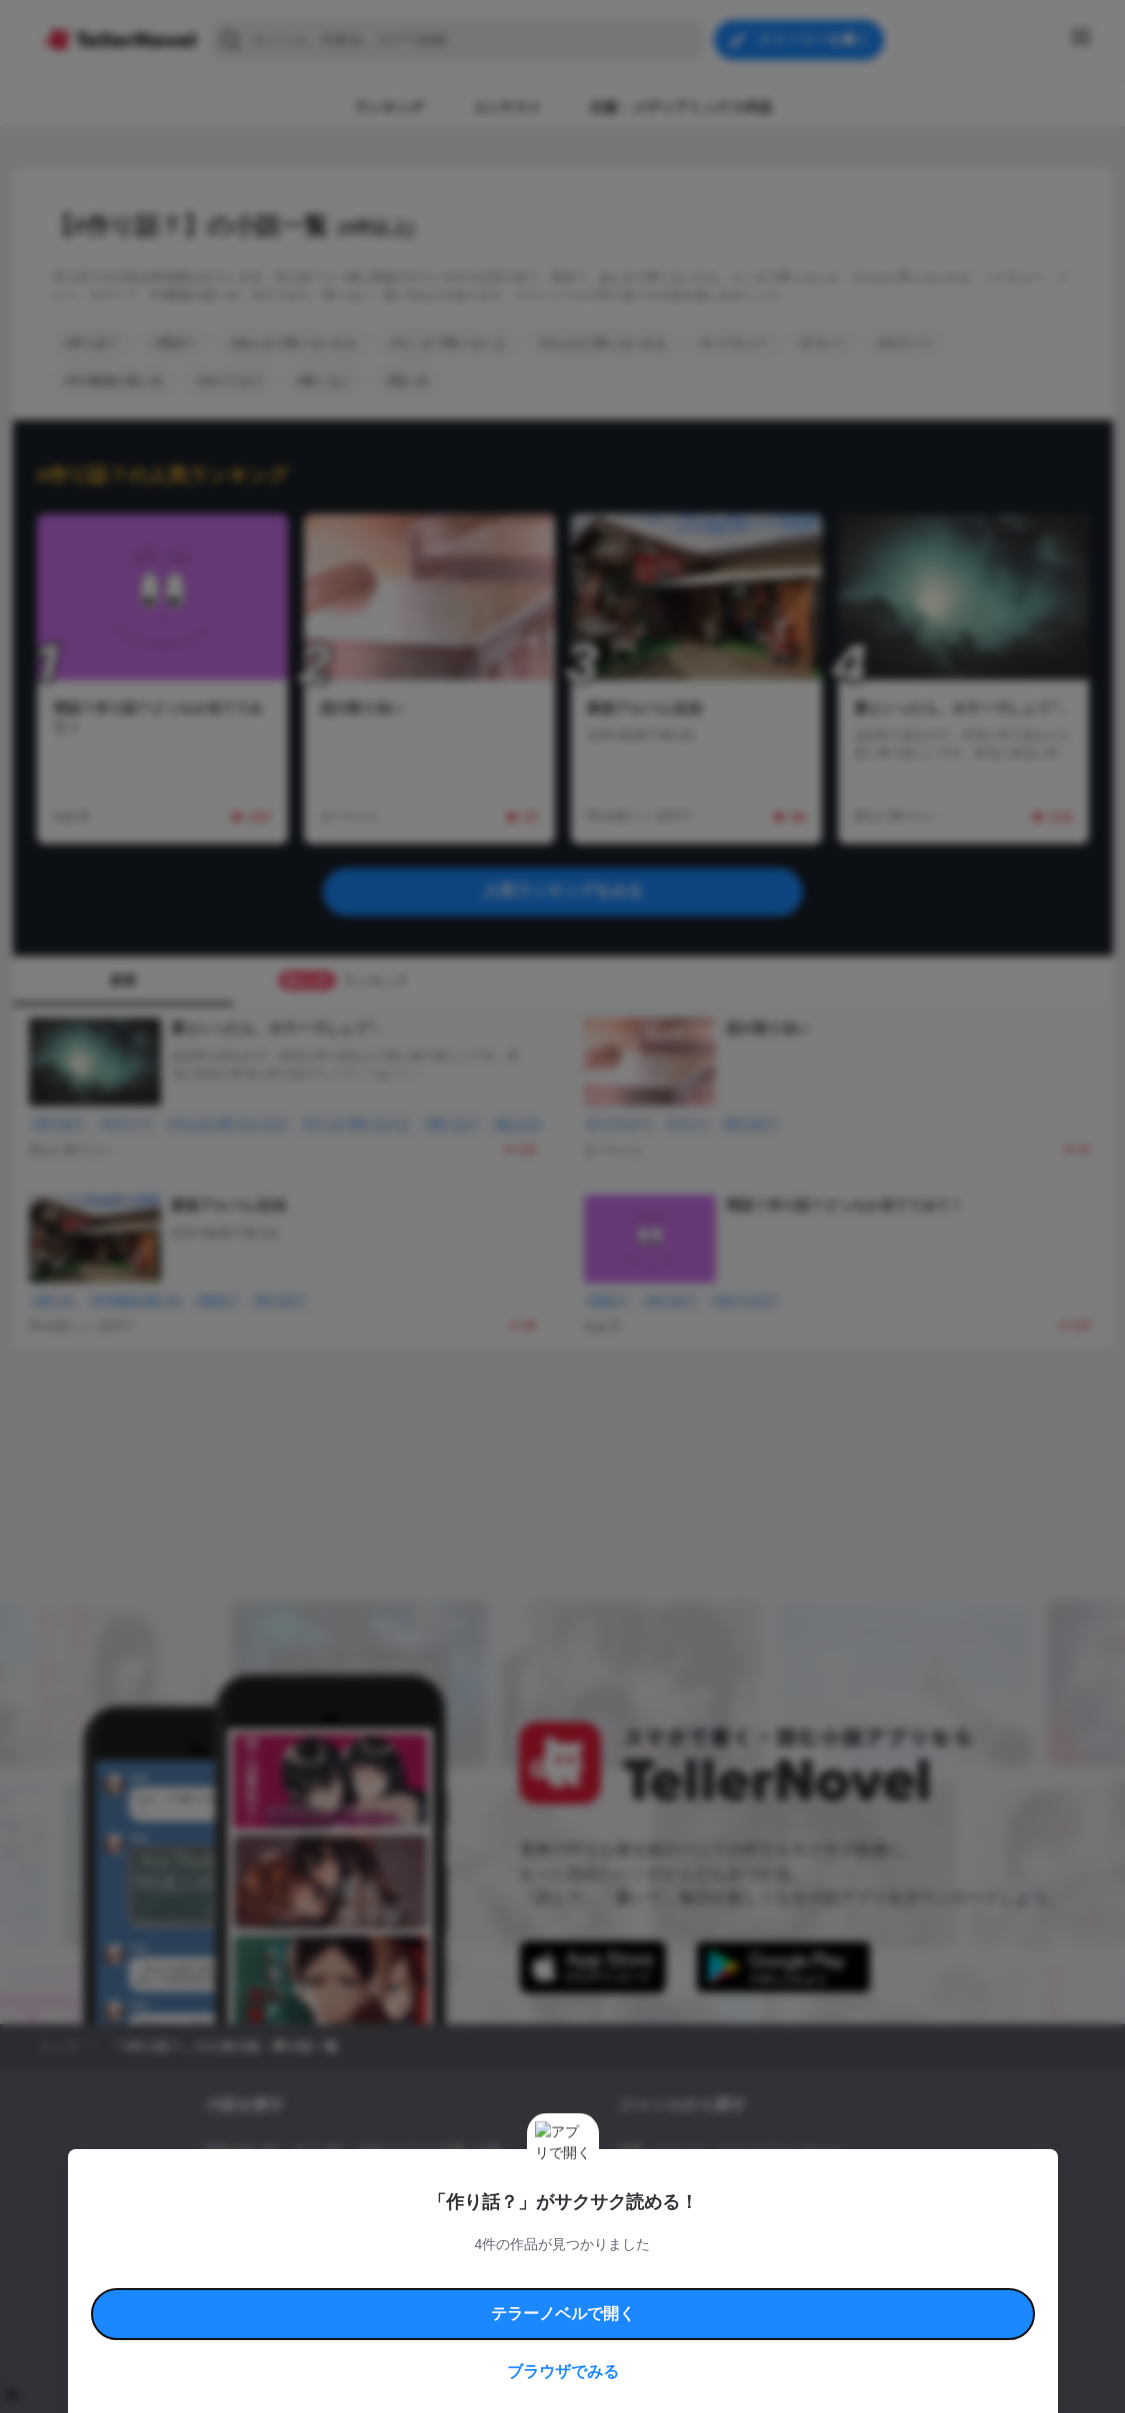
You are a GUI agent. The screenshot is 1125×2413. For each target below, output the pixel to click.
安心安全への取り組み (621, 2274)
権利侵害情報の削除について (404, 2297)
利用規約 (263, 2274)
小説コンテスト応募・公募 (429, 2150)
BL (626, 2218)
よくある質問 (853, 2274)
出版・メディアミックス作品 (283, 2184)
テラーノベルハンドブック (359, 2274)
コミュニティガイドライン (495, 2274)
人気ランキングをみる (563, 890)
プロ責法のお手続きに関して (550, 2297)
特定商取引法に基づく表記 (747, 2274)
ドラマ (667, 2218)
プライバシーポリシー (681, 2297)
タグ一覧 (317, 2150)
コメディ (725, 2218)
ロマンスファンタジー (779, 2150)
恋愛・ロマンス (661, 2150)
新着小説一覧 (241, 2150)
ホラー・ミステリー (836, 2184)
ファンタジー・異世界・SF (692, 2184)
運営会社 (767, 2297)
